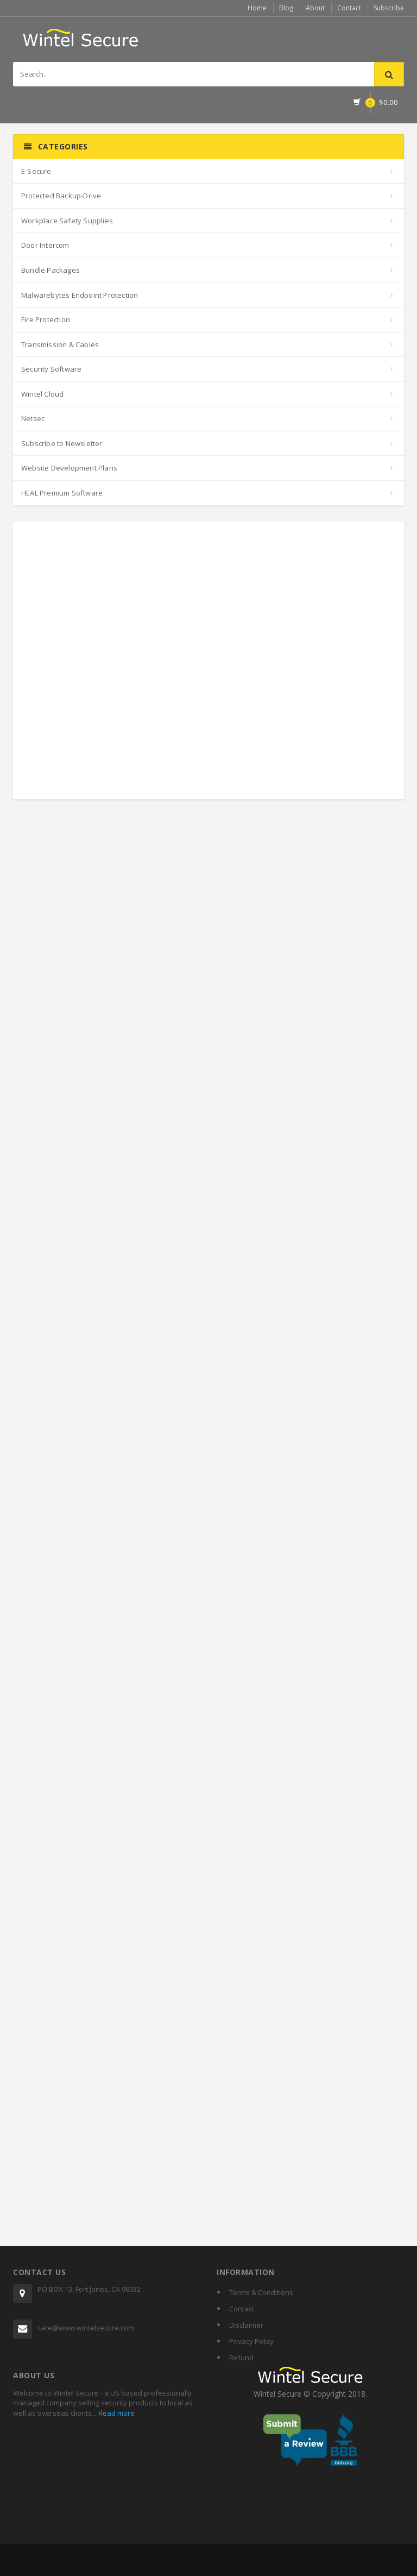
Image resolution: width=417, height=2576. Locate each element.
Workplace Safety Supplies (67, 220)
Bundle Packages (50, 270)
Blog (286, 7)
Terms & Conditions (261, 2292)
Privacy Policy (251, 2341)
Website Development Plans (69, 468)
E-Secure (36, 171)
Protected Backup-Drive (61, 195)
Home (257, 7)
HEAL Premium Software (62, 493)
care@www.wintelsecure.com (85, 2328)
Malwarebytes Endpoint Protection (79, 295)
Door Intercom (45, 245)
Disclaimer (246, 2325)
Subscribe (389, 7)
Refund (241, 2357)
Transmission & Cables (60, 344)
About (315, 7)
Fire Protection (45, 319)
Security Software (51, 369)
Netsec (33, 418)
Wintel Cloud (42, 394)
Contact (349, 7)
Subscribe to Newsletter (62, 443)
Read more (116, 2413)
